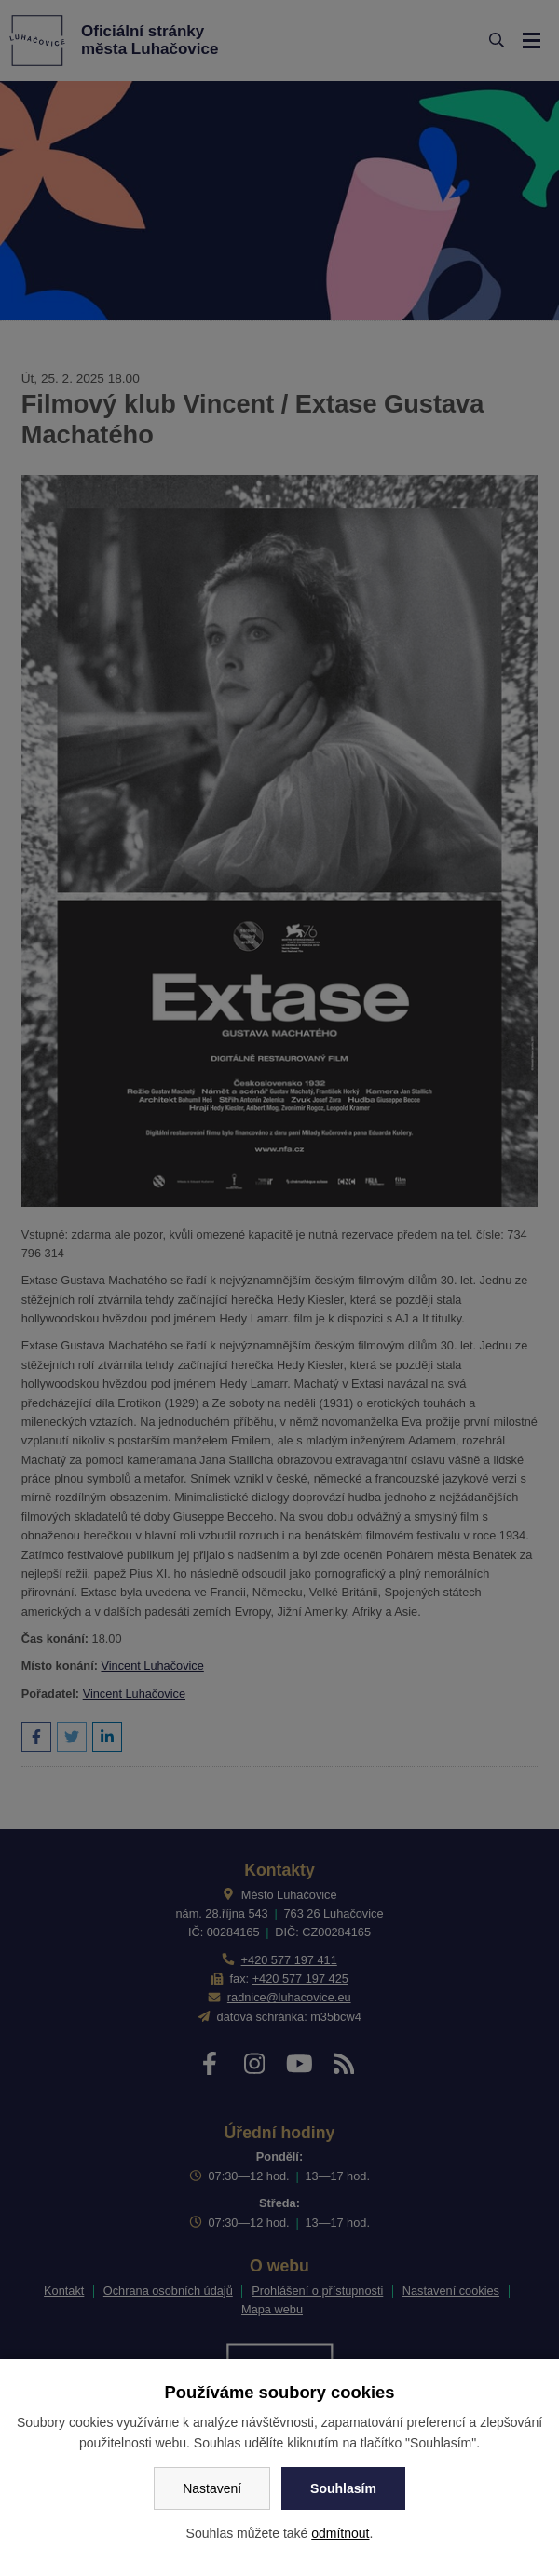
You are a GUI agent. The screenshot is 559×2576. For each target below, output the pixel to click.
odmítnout (340, 2533)
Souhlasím (343, 2488)
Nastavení (212, 2488)
